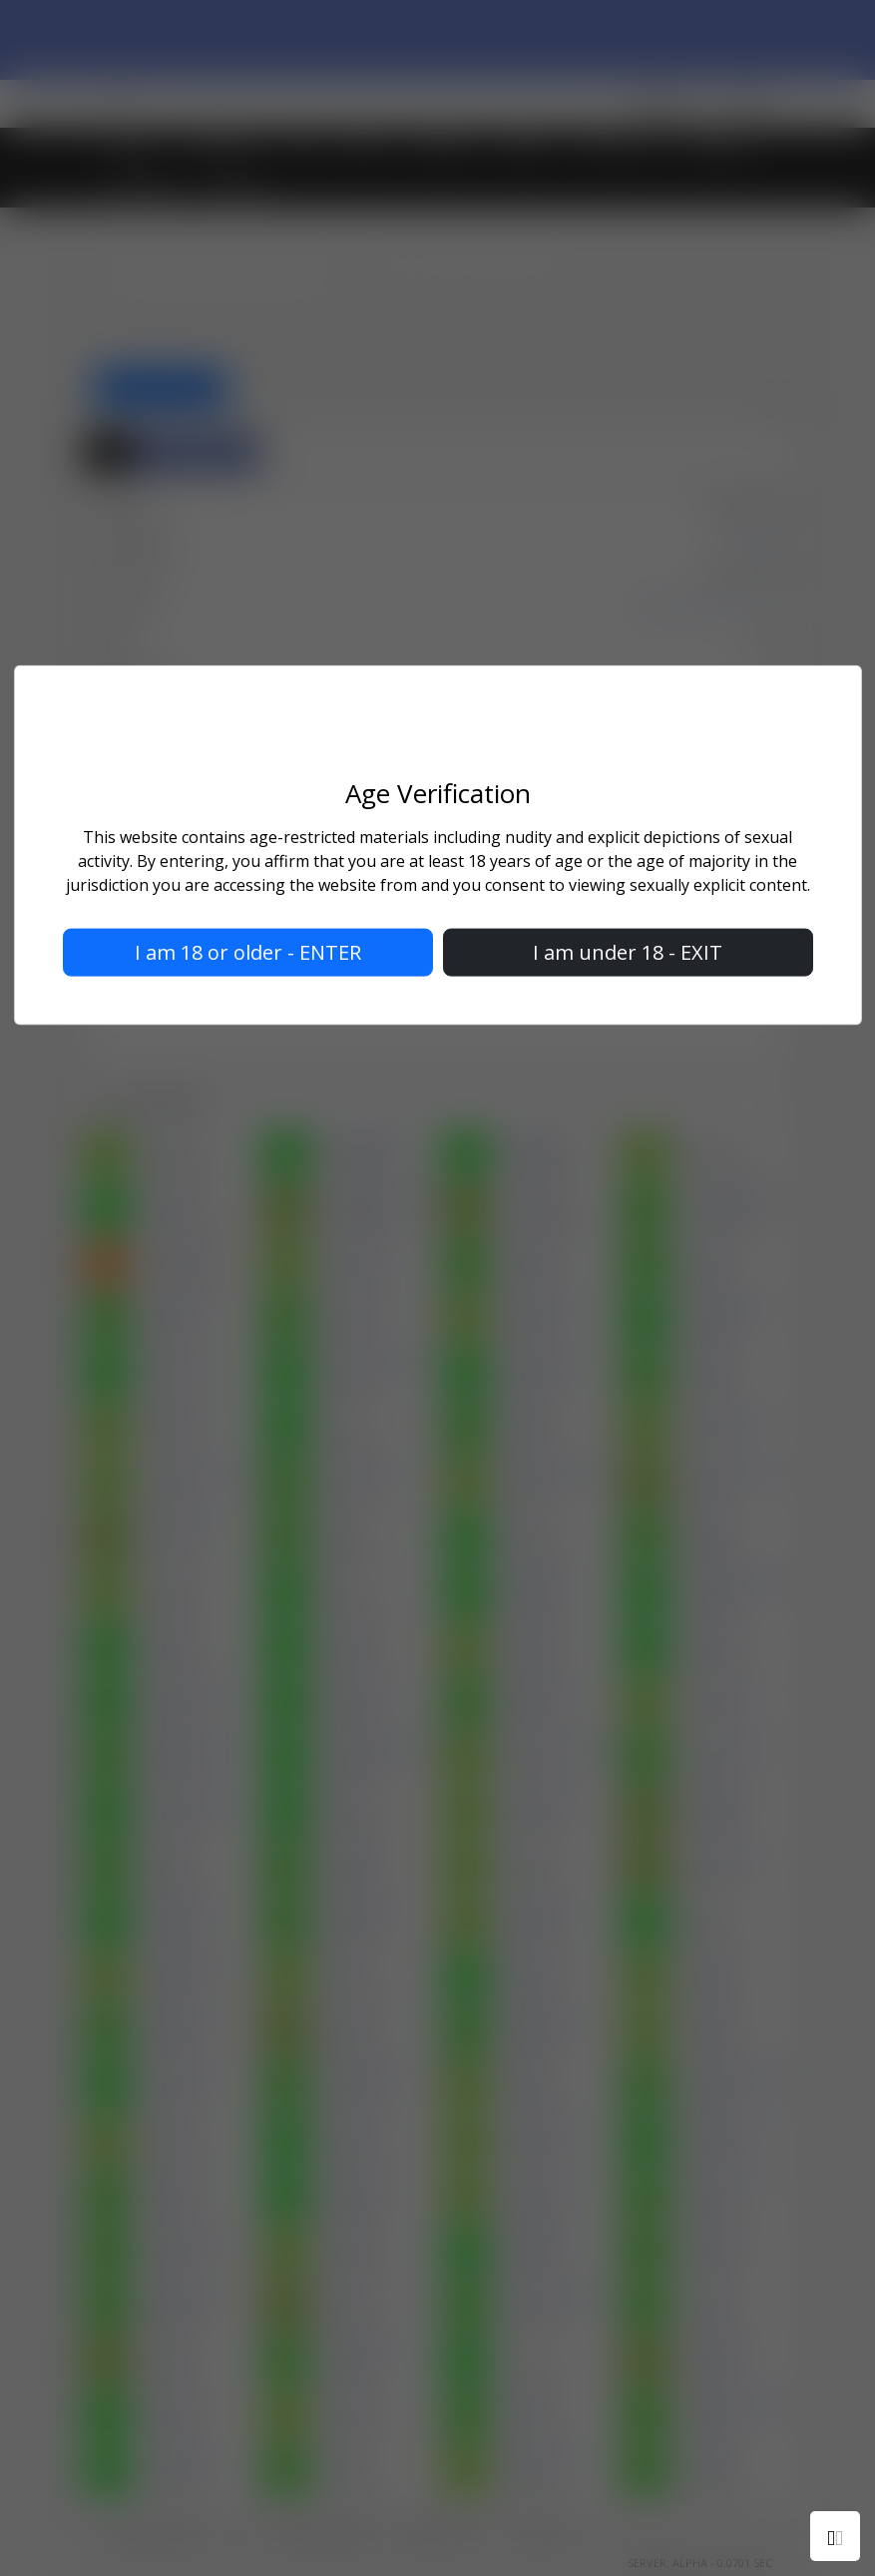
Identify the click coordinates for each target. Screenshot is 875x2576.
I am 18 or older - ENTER (248, 951)
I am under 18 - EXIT (627, 951)
